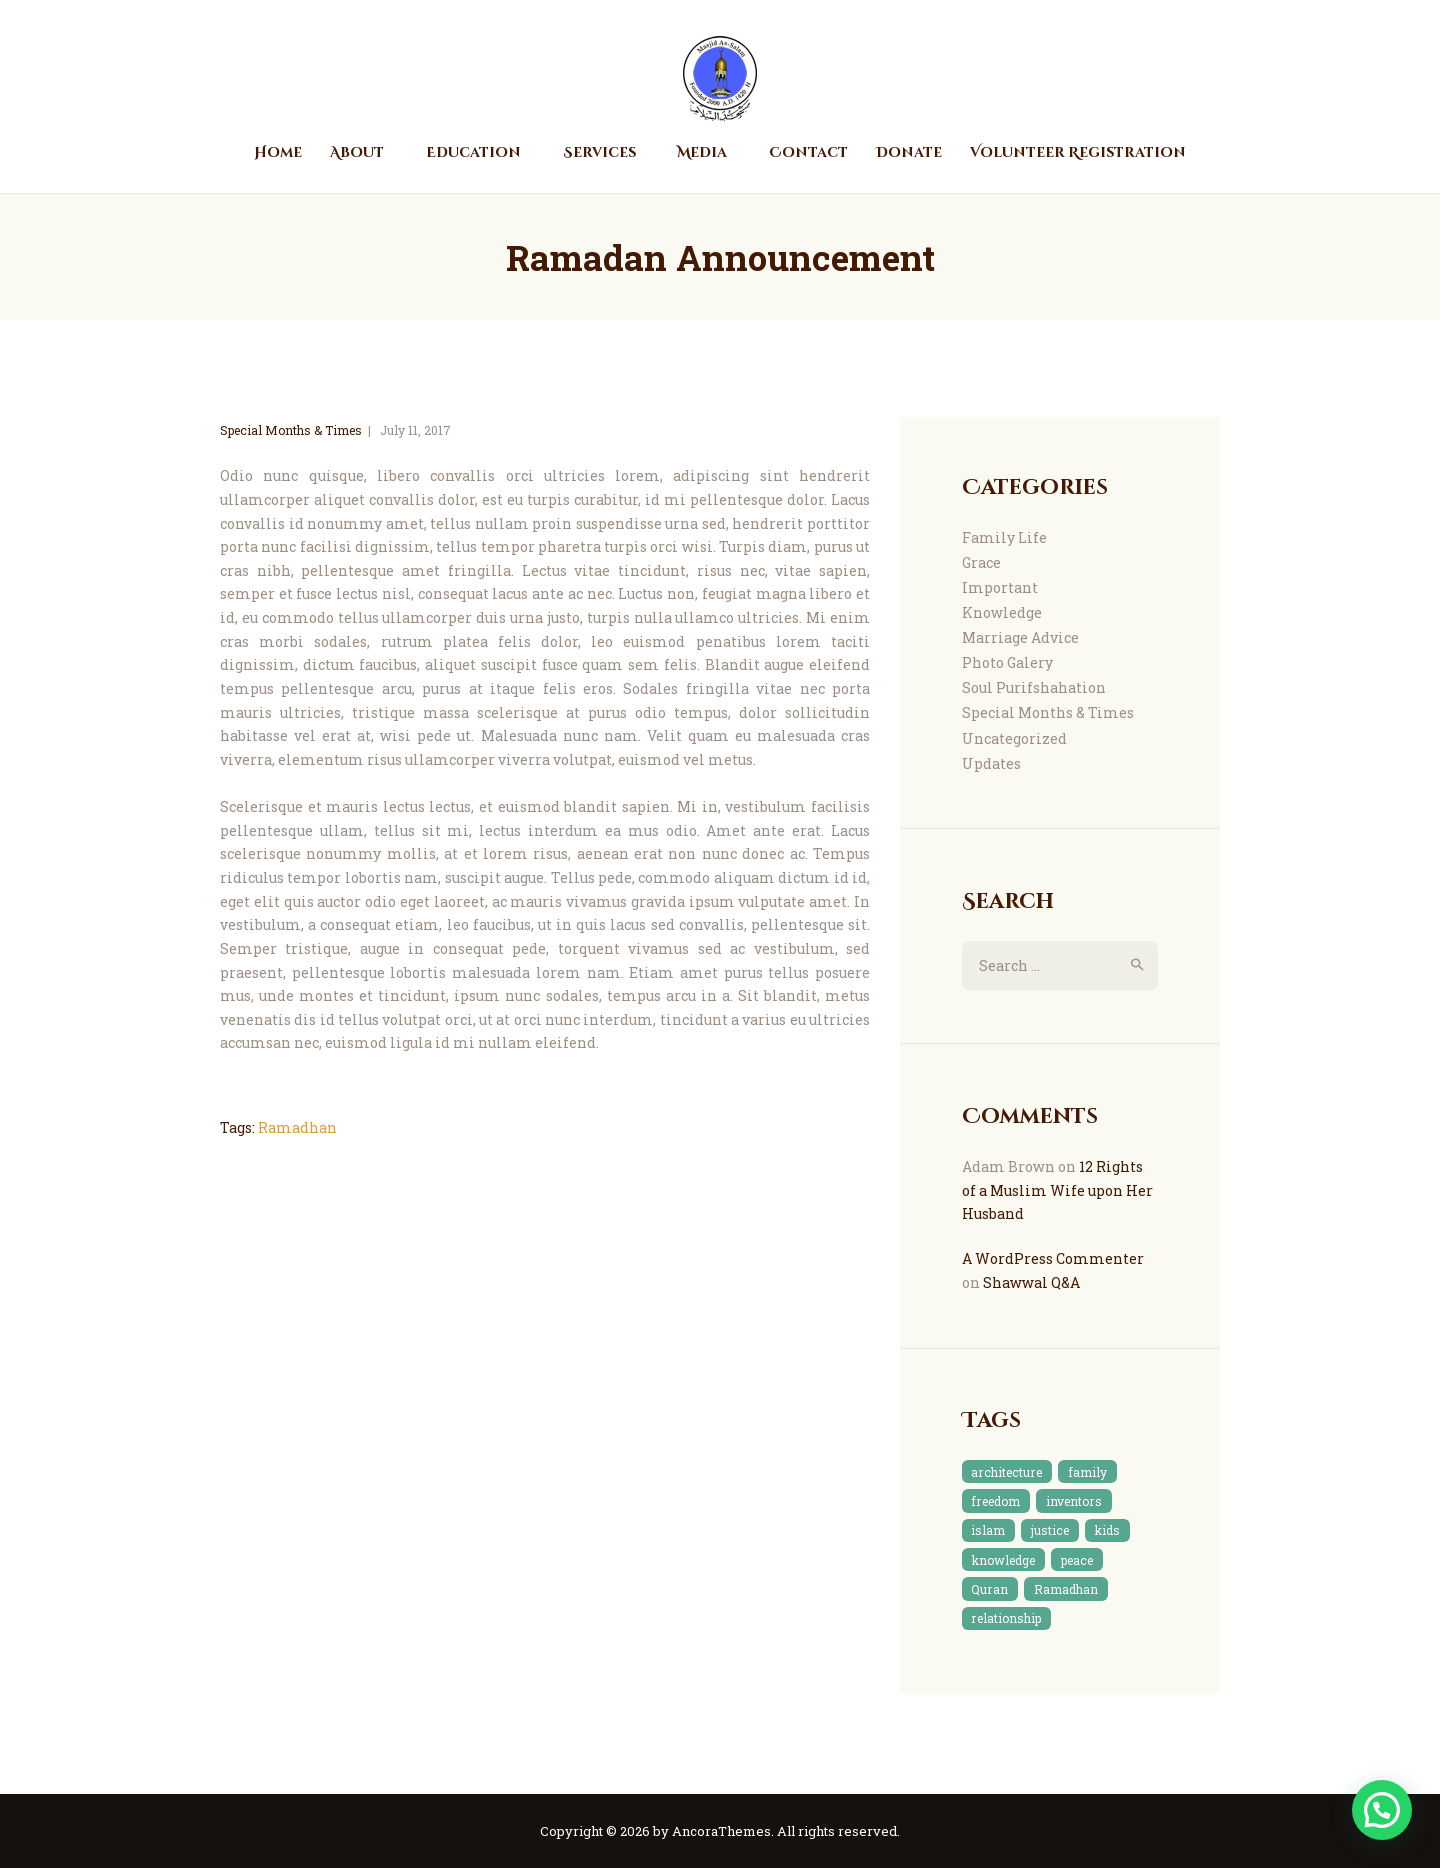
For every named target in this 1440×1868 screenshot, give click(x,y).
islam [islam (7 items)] (988, 1530)
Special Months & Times (291, 430)
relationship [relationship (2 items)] (1006, 1618)
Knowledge (1002, 612)
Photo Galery (1007, 662)
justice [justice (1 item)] (1050, 1530)
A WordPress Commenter (1053, 1258)
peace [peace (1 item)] (1077, 1560)
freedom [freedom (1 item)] (995, 1501)
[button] (1382, 1810)
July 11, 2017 (415, 430)
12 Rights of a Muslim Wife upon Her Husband (1057, 1190)
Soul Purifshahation (1034, 687)
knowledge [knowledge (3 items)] (1003, 1560)
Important (1000, 587)
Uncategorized (1014, 738)
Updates (991, 763)
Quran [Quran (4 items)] (989, 1589)
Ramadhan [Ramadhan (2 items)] (1066, 1589)
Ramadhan (297, 1127)
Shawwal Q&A (1031, 1282)
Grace (981, 562)
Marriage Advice (1020, 637)
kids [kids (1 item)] (1107, 1530)
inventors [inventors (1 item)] (1074, 1501)
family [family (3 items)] (1087, 1472)
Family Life (1004, 537)
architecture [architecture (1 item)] (1006, 1472)
